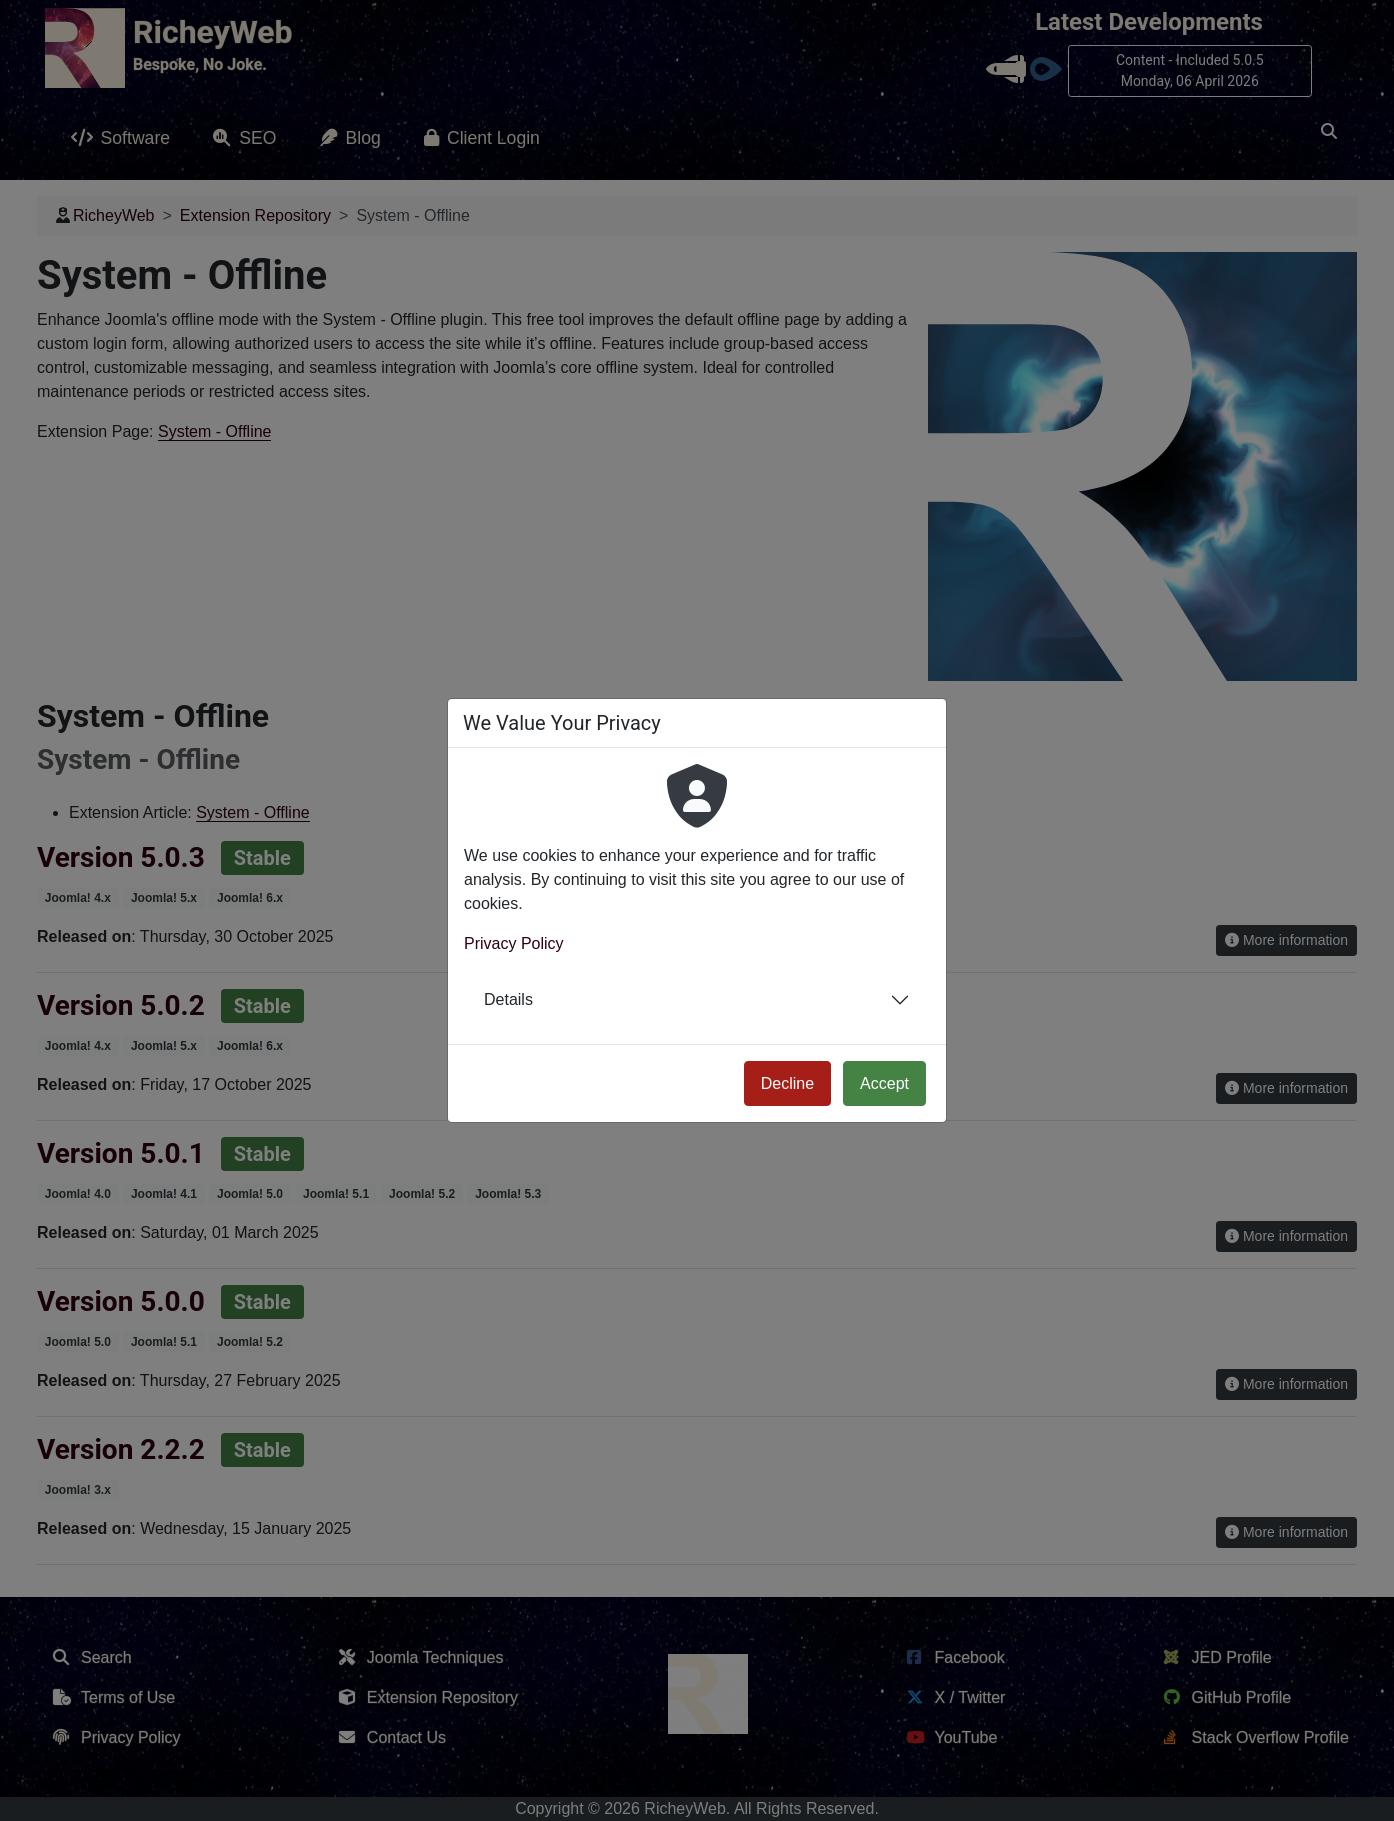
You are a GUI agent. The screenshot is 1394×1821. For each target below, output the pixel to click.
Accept (884, 1083)
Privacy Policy (514, 943)
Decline (787, 1083)
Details (508, 999)
